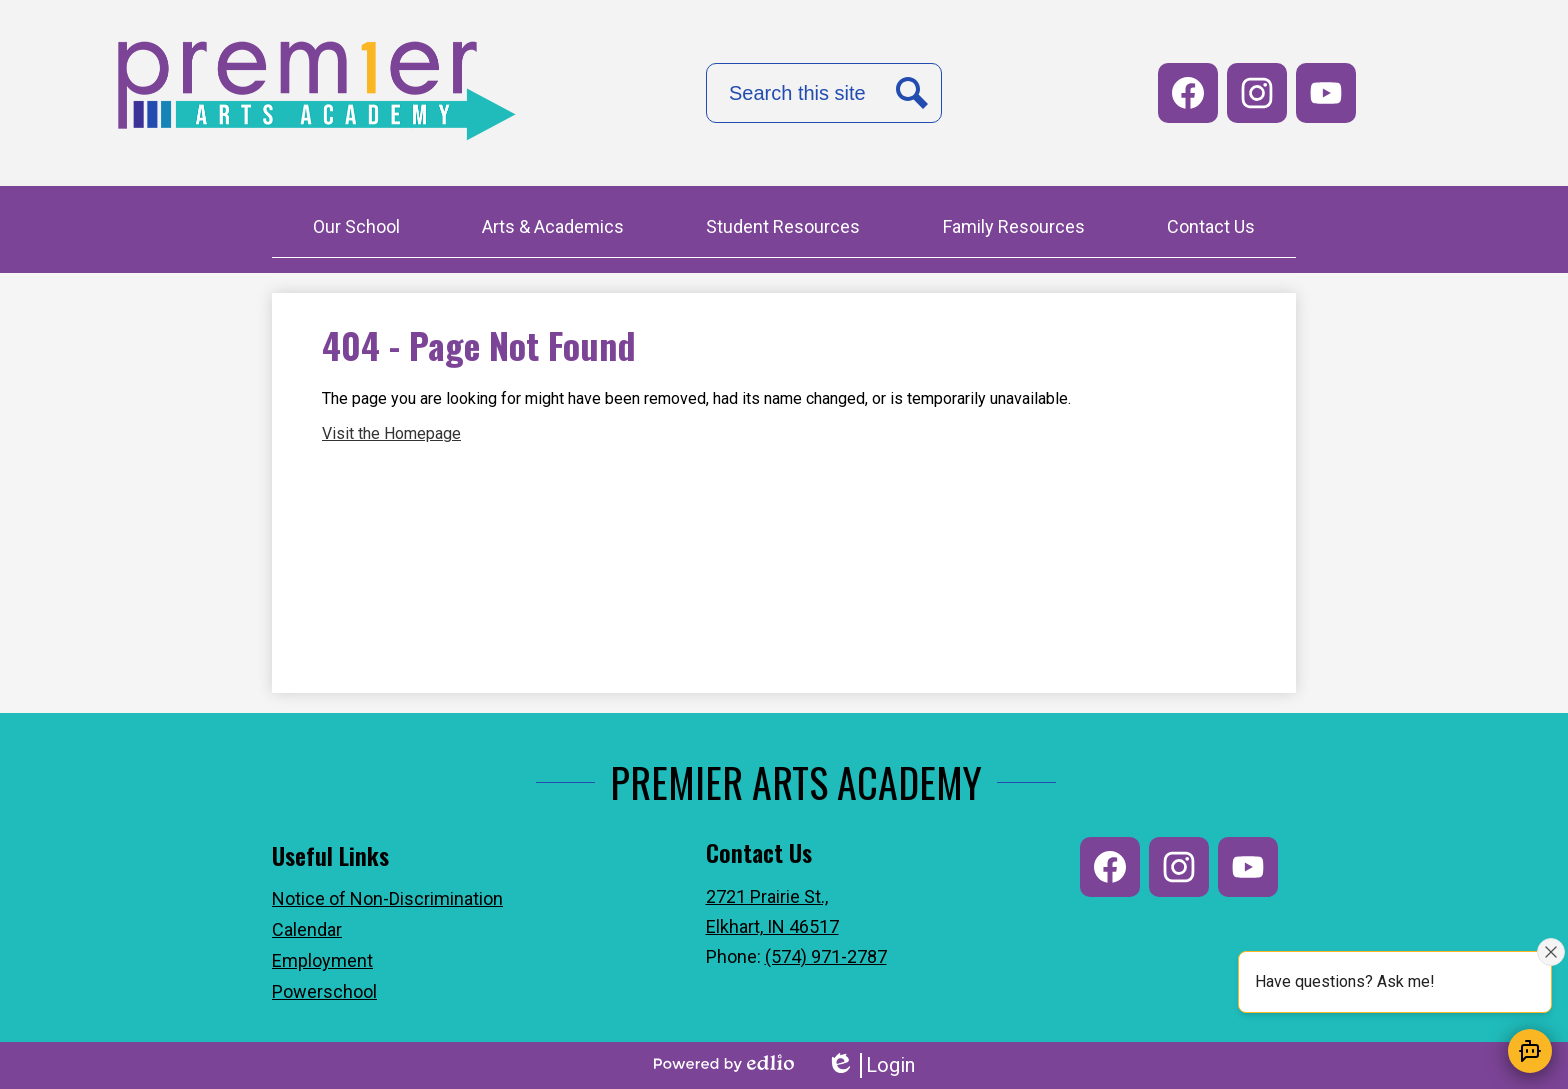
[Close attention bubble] (1551, 952)
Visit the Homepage (391, 433)
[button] (356, 229)
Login (870, 1065)
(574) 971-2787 (826, 956)
